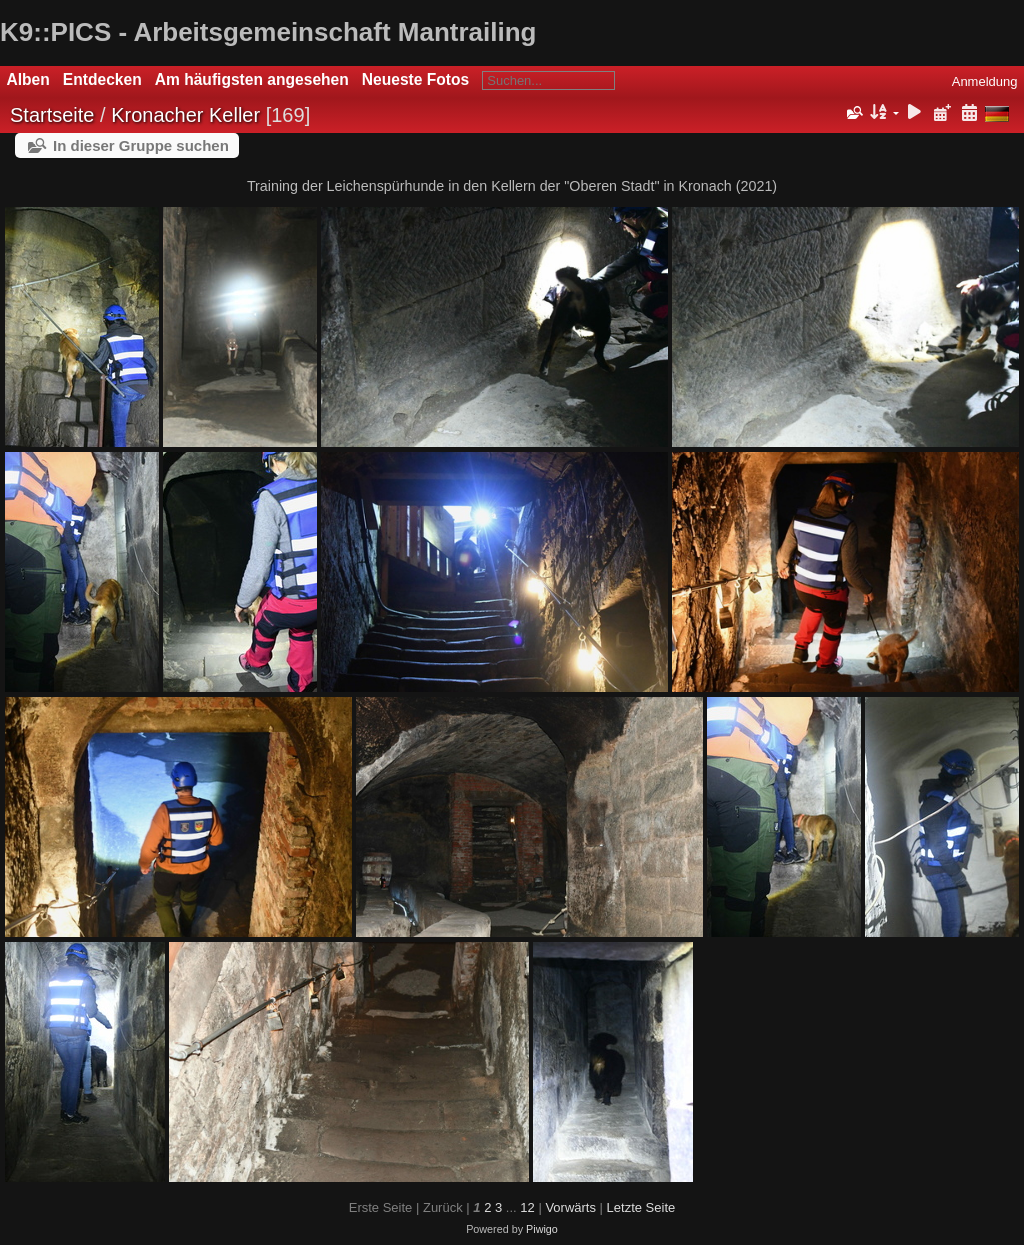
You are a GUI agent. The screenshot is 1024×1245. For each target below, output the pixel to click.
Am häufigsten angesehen (252, 79)
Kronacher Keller (185, 115)
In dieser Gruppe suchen (141, 145)
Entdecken (102, 79)
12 (527, 1207)
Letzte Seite (641, 1207)
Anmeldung (985, 81)
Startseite (52, 115)
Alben (28, 79)
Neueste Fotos (415, 79)
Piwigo (542, 1229)
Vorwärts (570, 1207)
